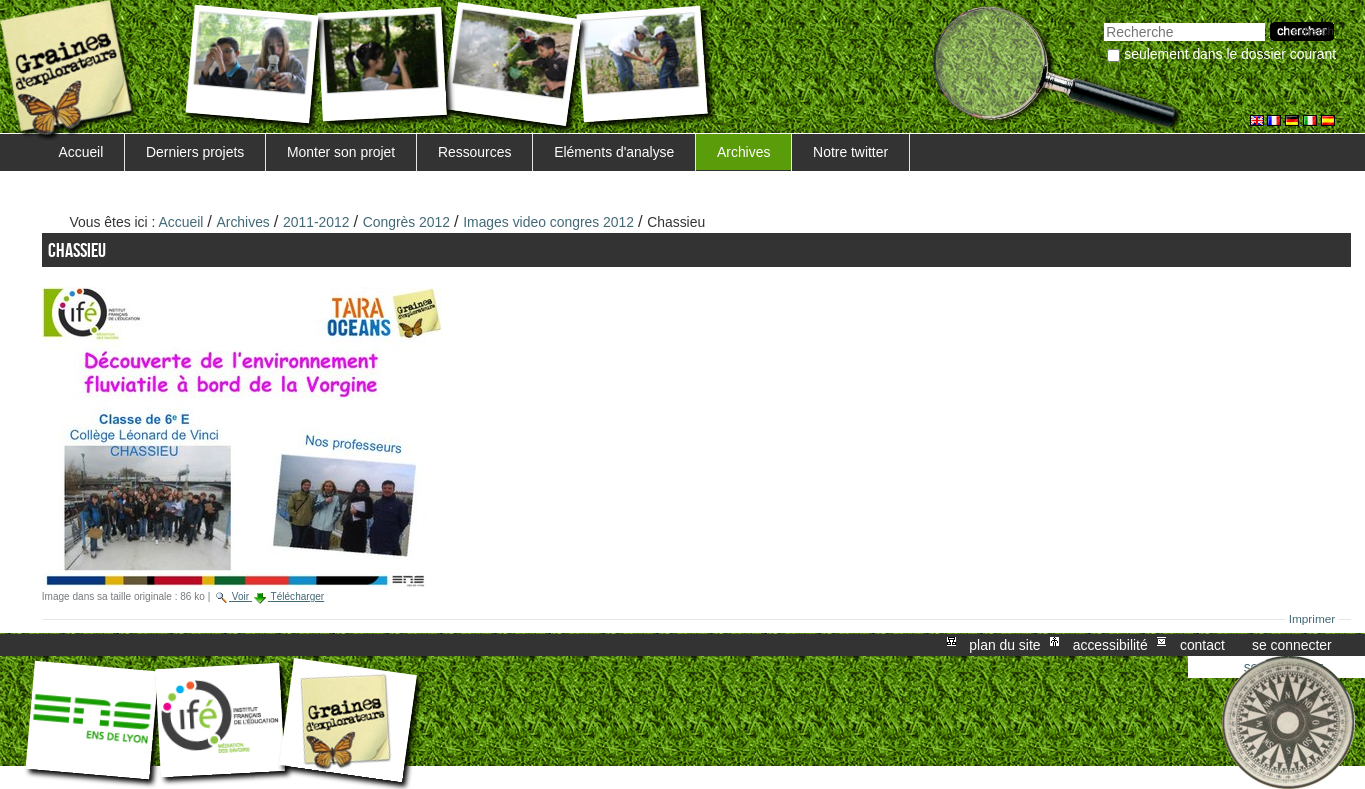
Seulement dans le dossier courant (1230, 54)
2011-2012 (316, 222)
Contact (1202, 645)
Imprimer (1312, 619)
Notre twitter (850, 152)
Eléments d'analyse (614, 152)
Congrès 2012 (406, 222)
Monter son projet (341, 152)
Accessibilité (1110, 645)
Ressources (474, 152)
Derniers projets (195, 152)
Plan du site (1004, 645)
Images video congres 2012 (548, 222)
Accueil (80, 152)
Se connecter (1292, 645)
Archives (743, 152)
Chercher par (1103, 20)
